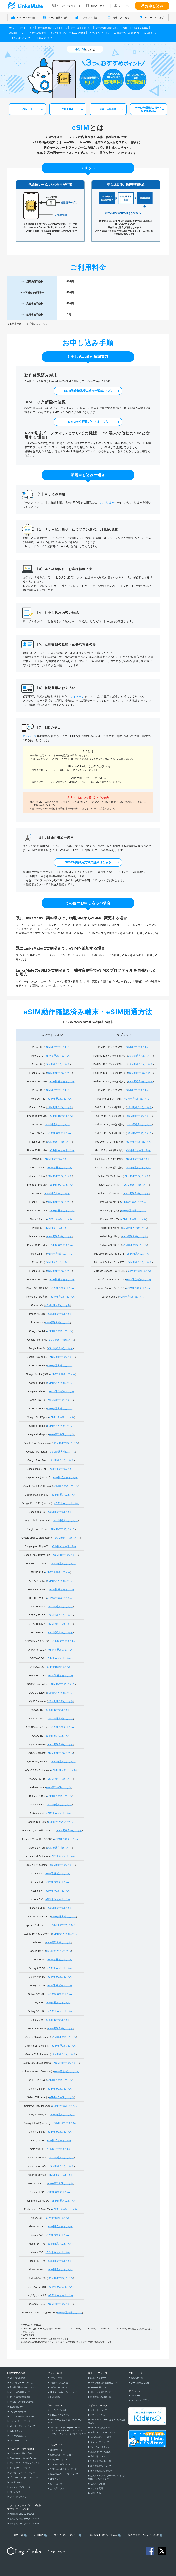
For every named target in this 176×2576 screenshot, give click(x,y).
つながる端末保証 (38, 33)
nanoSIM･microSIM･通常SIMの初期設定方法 (106, 2421)
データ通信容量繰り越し (107, 28)
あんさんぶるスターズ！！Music (24, 2523)
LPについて (55, 2479)
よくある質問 (96, 2488)
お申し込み (107, 502)
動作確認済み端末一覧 (100, 2397)
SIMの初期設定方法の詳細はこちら (88, 862)
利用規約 (40, 2535)
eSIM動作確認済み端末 (88, 391)
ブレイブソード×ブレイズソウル (24, 2463)
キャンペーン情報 (58, 2410)
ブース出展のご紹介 (139, 2382)
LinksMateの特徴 (17, 2378)
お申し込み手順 (107, 109)
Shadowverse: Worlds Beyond (23, 2458)
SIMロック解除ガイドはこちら (88, 421)
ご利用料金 (67, 109)
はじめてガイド (57, 2450)
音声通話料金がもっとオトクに (52, 28)
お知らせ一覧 (136, 2378)
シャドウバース (16, 2482)
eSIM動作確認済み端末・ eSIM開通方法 (148, 109)
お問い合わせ (96, 2493)
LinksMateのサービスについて (64, 2474)
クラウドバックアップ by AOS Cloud (68, 33)
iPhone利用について (99, 2387)
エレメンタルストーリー (20, 2487)
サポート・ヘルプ (98, 2410)
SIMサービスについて (60, 2459)
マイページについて (99, 2442)
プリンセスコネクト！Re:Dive (23, 2477)
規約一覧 (20, 2535)
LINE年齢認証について (19, 38)
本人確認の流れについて (101, 2471)
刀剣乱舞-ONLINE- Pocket (21, 2514)
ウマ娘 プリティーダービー (22, 2472)
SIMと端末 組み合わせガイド (63, 2469)
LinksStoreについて (43, 38)
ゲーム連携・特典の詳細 (20, 2453)
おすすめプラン (57, 2484)
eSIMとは (27, 109)
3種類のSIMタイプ (58, 2387)
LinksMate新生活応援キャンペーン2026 (65, 2421)
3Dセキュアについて (100, 2447)
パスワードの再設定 (139, 2400)
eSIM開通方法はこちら (57, 1046)
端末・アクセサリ (98, 2378)
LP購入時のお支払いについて (63, 2392)
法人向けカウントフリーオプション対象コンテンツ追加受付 (106, 2477)
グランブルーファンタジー (21, 2468)
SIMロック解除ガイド (60, 2464)
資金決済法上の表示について (145, 2535)
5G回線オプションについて (126, 33)
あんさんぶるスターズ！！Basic (24, 2518)
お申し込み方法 (57, 2488)
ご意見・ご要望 (97, 2484)
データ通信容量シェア (81, 28)
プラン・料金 (56, 2378)
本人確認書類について (100, 2466)
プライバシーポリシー (67, 2535)
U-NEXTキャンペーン (60, 2415)
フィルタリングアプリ (99, 33)
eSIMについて (150, 33)
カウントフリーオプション (21, 28)
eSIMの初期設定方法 (100, 2427)
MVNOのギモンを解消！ (101, 2437)
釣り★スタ (14, 2492)
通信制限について (98, 2456)
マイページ (77, 696)
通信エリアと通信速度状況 (135, 28)
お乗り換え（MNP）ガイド (62, 2455)
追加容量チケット (17, 33)
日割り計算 (55, 2397)
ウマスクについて (17, 2497)
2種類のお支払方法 (59, 2382)
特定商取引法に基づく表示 (105, 2535)
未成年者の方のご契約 (100, 2451)
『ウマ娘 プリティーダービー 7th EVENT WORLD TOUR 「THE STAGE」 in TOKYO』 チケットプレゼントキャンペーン (67, 2432)
